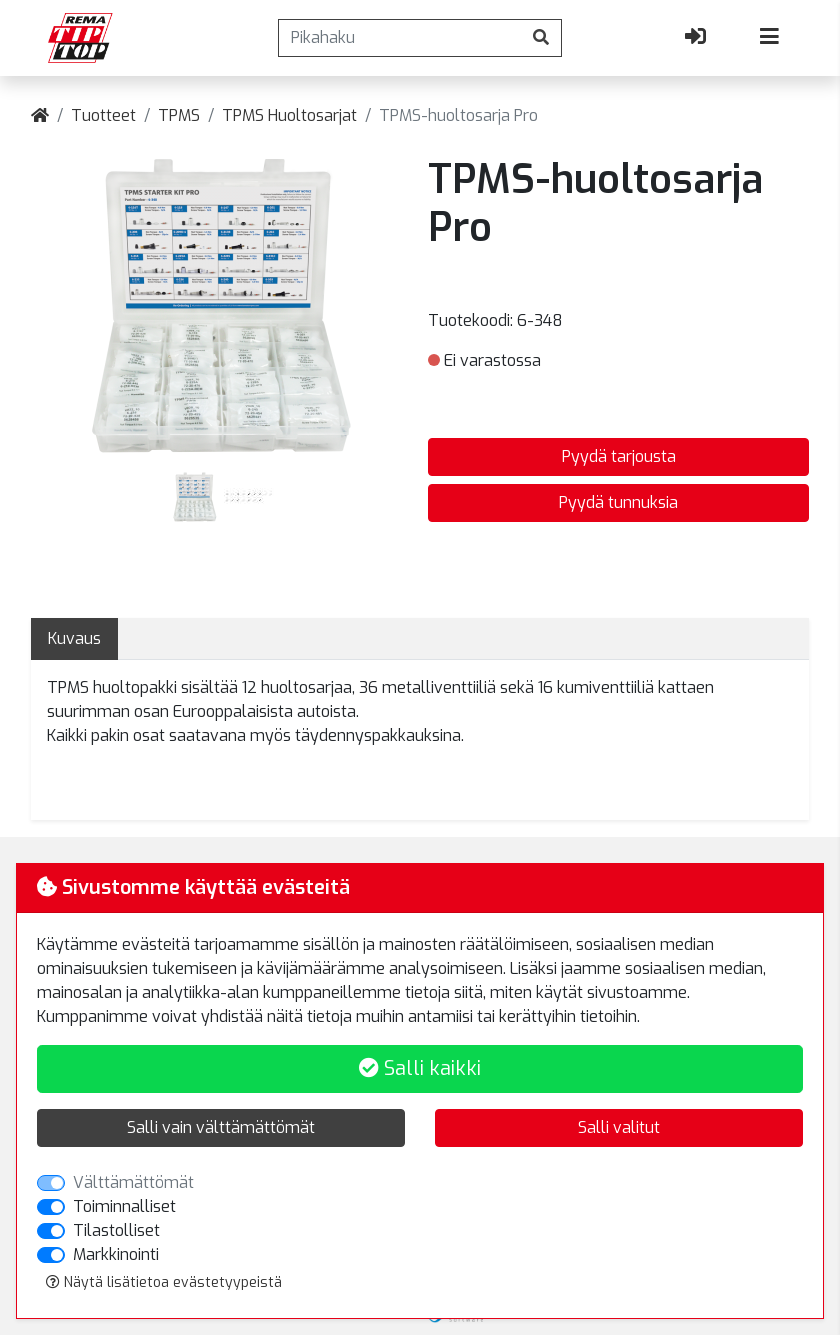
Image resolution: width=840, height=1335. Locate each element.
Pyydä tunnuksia (618, 502)
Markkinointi (116, 1254)
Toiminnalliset (124, 1206)
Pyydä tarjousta (619, 456)
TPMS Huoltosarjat (289, 115)
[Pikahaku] (400, 38)
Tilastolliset (116, 1230)
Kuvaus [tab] (74, 638)
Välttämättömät (133, 1182)
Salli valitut (619, 1127)
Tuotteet (103, 115)
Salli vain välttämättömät (221, 1127)
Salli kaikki (420, 1068)
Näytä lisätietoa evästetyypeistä (164, 1282)
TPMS (179, 115)
